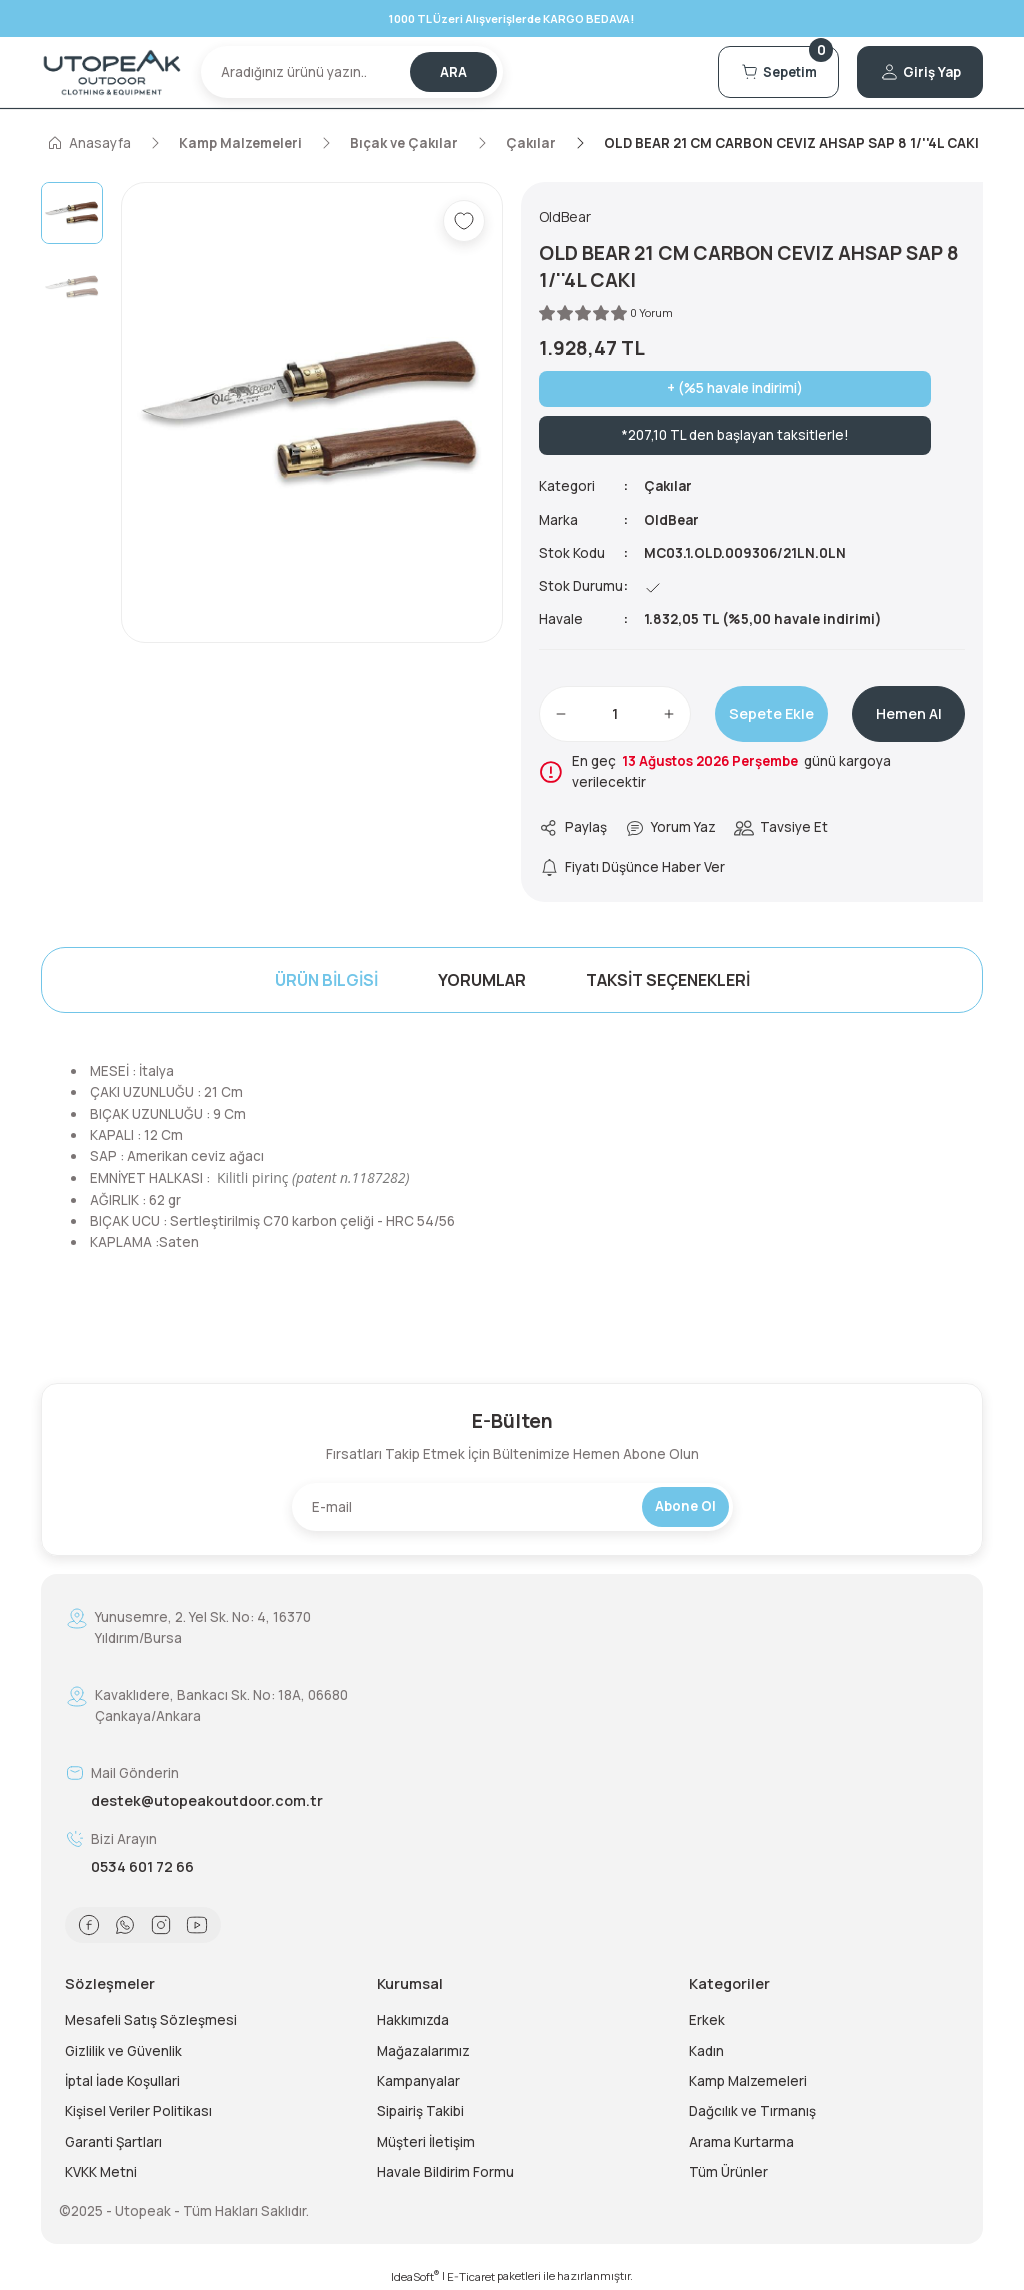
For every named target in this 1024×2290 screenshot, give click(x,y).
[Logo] (112, 73)
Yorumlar (482, 980)
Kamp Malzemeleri (748, 2081)
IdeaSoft (415, 2276)
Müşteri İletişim (426, 2142)
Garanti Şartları (113, 2142)
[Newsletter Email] (512, 1507)
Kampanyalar (418, 2081)
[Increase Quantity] (669, 714)
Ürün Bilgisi (326, 980)
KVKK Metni (101, 2172)
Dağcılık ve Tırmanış (752, 2111)
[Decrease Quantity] (561, 714)
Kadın (706, 2051)
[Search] (352, 72)
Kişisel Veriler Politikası (138, 2111)
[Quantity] (615, 714)
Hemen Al (909, 713)
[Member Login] (919, 72)
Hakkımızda (413, 2020)
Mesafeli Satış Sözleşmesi (151, 2020)
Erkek (707, 2020)
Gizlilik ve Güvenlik (123, 2051)
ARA (453, 72)
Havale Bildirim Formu (445, 2172)
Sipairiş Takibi (420, 2111)
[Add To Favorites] (464, 221)
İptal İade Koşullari (122, 2081)
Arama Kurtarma (741, 2142)
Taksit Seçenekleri (668, 980)
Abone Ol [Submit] (685, 1506)
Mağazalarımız (423, 2051)
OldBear (672, 520)
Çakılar (669, 486)
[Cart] (777, 72)
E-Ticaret (471, 2276)
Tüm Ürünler (728, 2172)
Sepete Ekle (771, 713)
